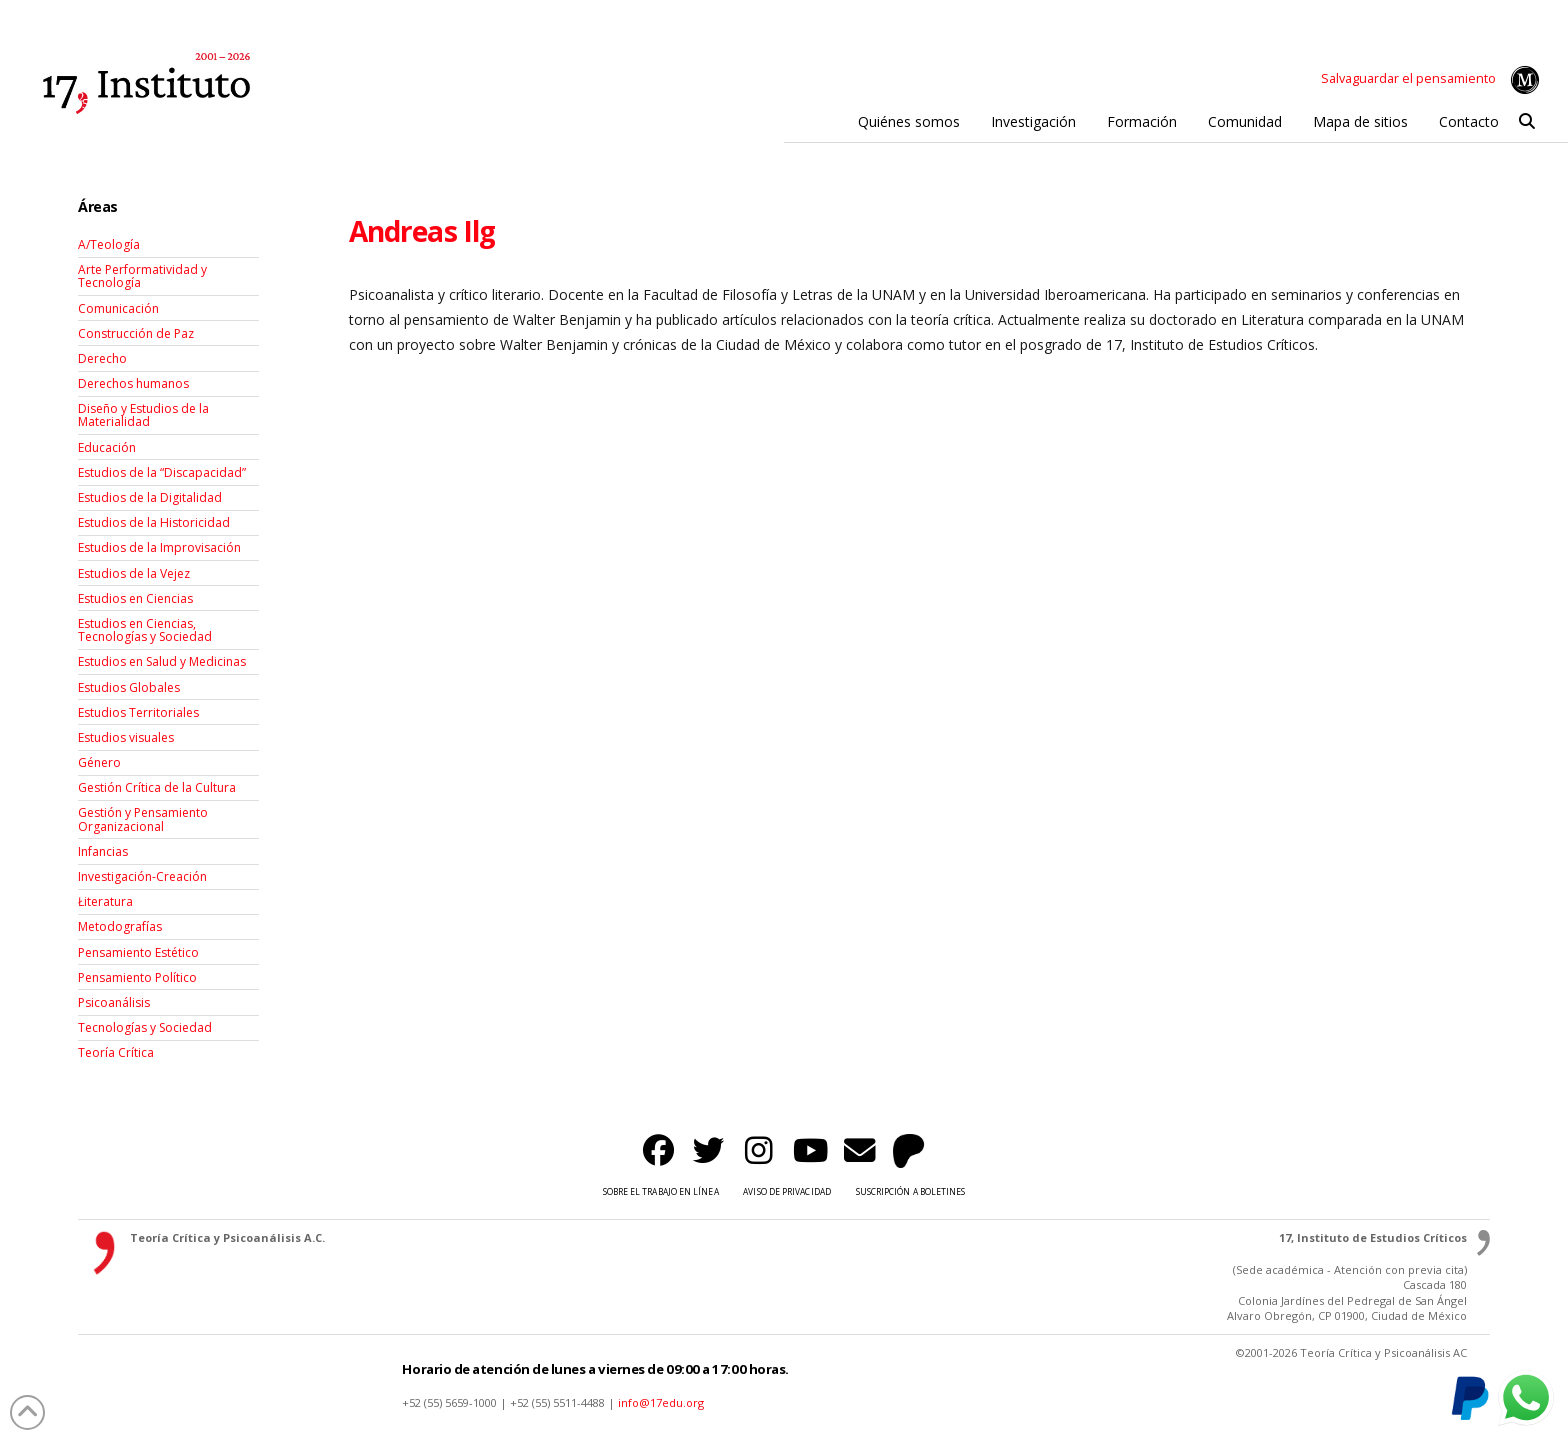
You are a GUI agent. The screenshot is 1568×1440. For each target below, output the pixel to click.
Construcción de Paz (136, 333)
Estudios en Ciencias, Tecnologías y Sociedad (145, 630)
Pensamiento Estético (138, 952)
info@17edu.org (661, 1402)
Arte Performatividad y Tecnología (142, 276)
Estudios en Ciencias (135, 598)
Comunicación (118, 308)
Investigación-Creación (142, 876)
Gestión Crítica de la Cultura (157, 787)
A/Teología (109, 244)
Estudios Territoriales (138, 712)
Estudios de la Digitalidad (150, 497)
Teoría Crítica (116, 1052)
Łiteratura (105, 901)
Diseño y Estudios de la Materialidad (143, 415)
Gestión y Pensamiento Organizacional (143, 819)
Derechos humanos (133, 383)
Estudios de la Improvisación (159, 547)
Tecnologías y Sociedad (145, 1027)
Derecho (102, 358)
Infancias (103, 851)
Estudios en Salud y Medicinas (162, 661)
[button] (1527, 122)
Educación (107, 447)
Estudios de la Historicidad (154, 522)
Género (99, 762)
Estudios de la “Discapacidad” (162, 472)
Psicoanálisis (114, 1002)
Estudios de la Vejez (134, 573)
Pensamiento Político (137, 977)
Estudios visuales (126, 737)
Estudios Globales (129, 687)
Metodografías (120, 926)
